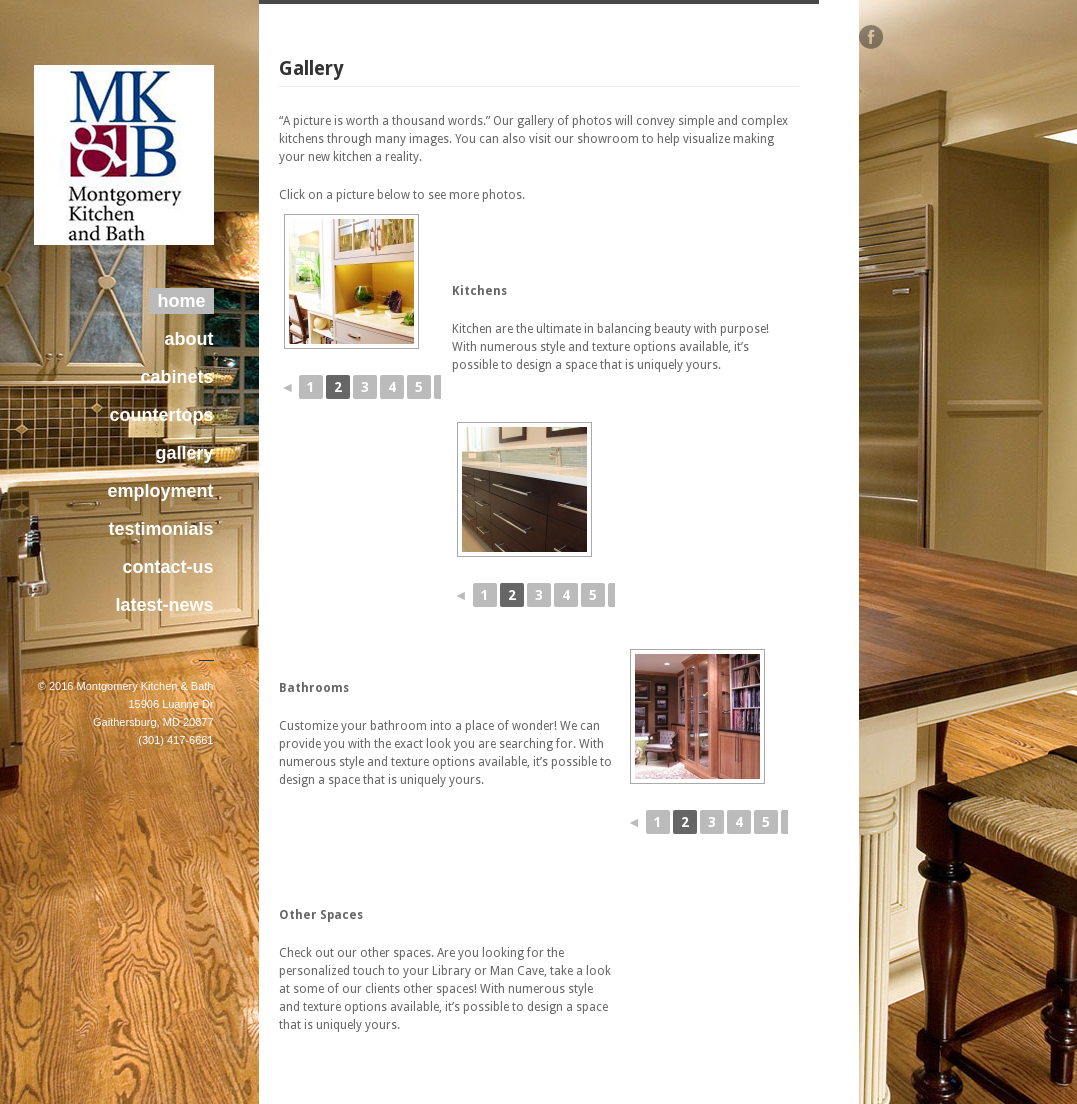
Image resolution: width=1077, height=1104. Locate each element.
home (181, 301)
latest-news (164, 605)
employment (160, 491)
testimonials (160, 529)
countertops (161, 415)
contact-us (167, 567)
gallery (184, 453)
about (189, 339)
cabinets (176, 377)
